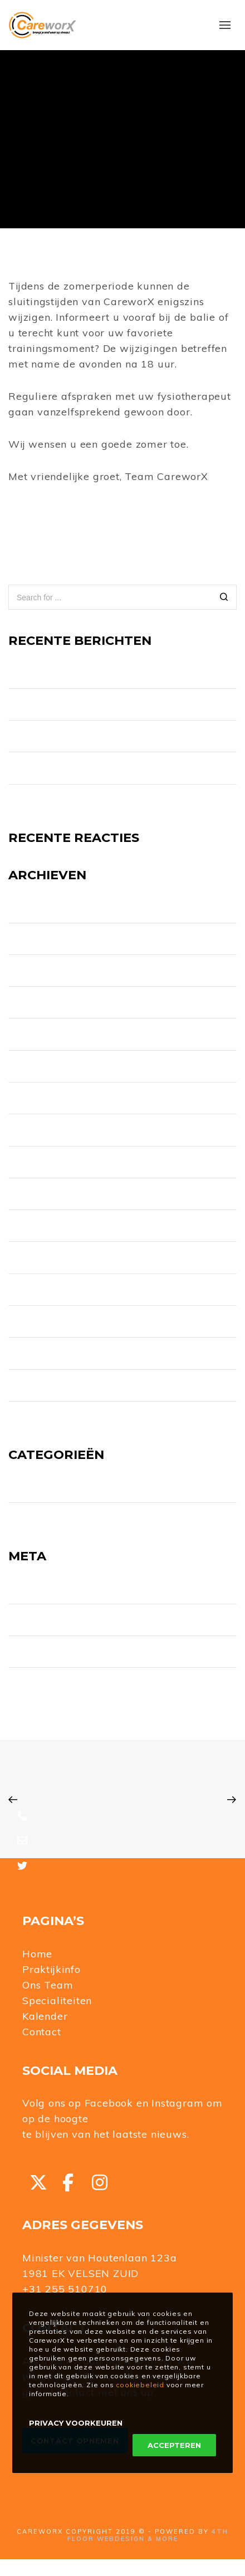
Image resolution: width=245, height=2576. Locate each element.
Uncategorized (40, 1519)
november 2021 (40, 1290)
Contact (41, 2031)
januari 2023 (34, 1098)
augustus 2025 (39, 907)
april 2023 (29, 1035)
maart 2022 (32, 1258)
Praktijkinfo (51, 1969)
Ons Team (47, 1984)
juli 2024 (26, 1002)
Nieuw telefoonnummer (59, 673)
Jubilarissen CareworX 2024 (67, 800)
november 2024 (42, 939)
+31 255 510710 (64, 2289)
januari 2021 (33, 1321)
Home (37, 1953)
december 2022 (41, 1130)
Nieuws (24, 1487)
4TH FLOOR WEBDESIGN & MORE (148, 2535)
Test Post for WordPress (60, 768)
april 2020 (29, 1417)
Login (20, 1588)
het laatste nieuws (140, 2134)
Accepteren (174, 2445)
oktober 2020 (37, 1385)
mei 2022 (27, 1226)
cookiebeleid (140, 2385)
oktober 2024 (37, 971)
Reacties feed (38, 1652)
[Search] (224, 598)
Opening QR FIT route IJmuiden (75, 736)
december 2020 (42, 1353)
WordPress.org (39, 1683)
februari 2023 (37, 1066)
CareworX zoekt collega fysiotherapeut (92, 704)
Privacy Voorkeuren (75, 2422)
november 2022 (41, 1162)
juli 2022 (25, 1194)
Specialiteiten (57, 2000)
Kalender (44, 2016)
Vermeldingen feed (49, 1620)
